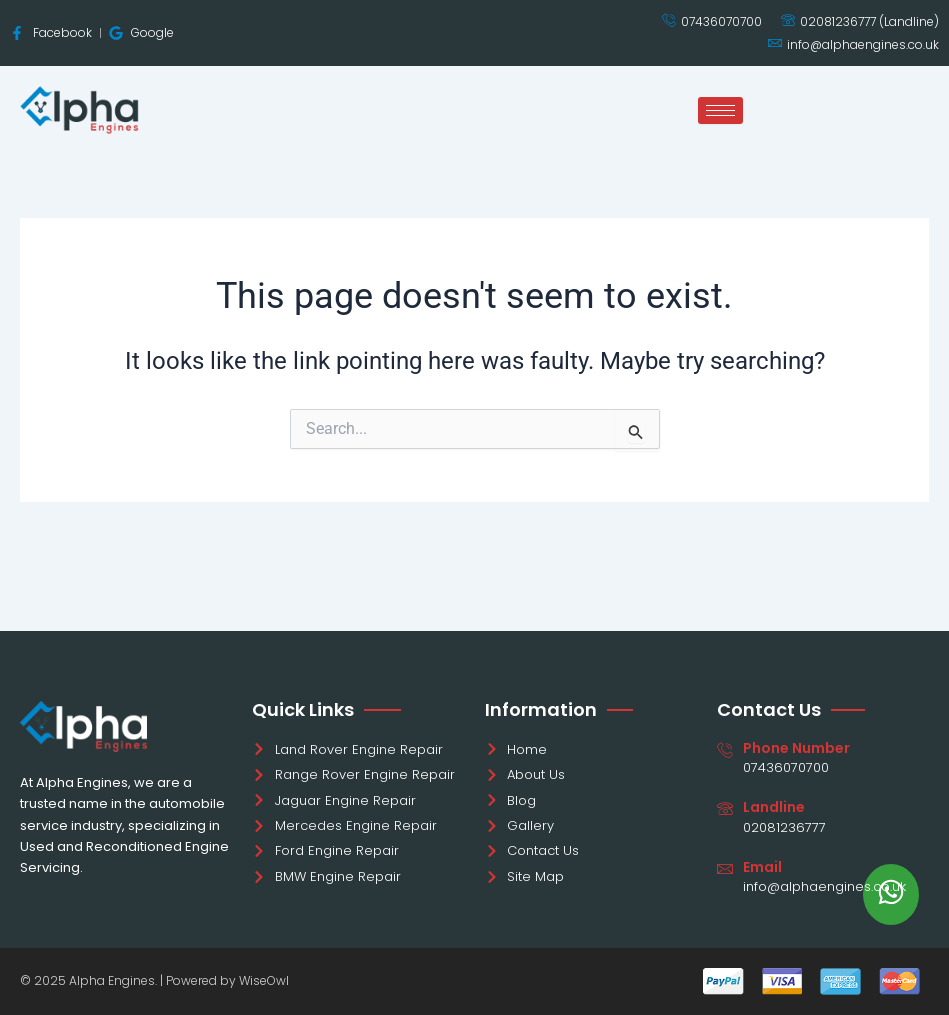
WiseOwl (264, 980)
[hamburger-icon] (720, 110)
